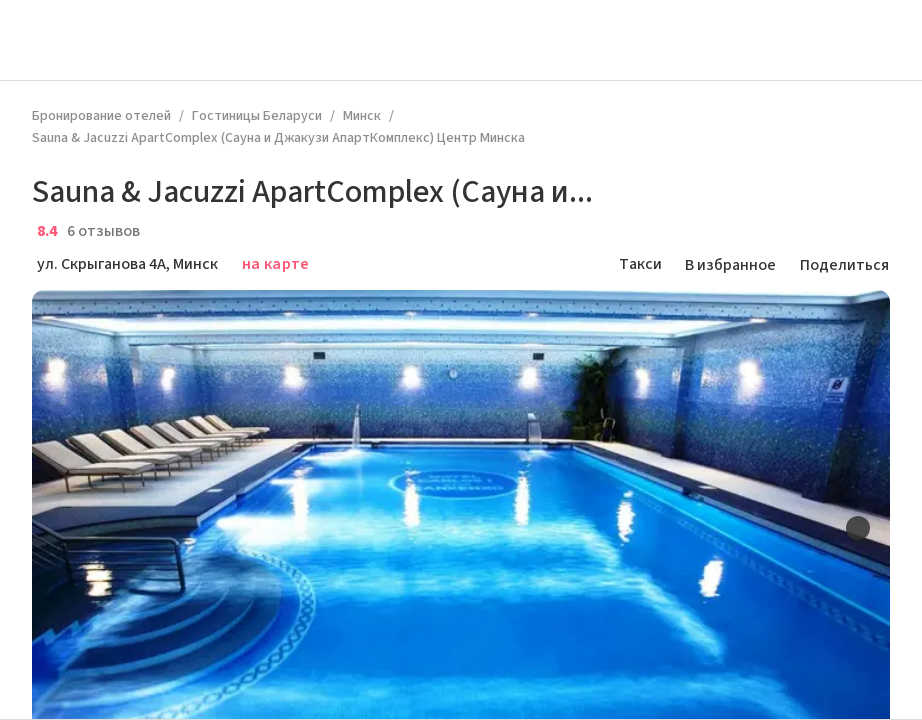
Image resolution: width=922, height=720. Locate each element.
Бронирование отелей (101, 116)
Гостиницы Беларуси (257, 116)
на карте (276, 264)
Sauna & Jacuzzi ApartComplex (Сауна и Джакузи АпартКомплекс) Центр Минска (278, 138)
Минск (362, 116)
